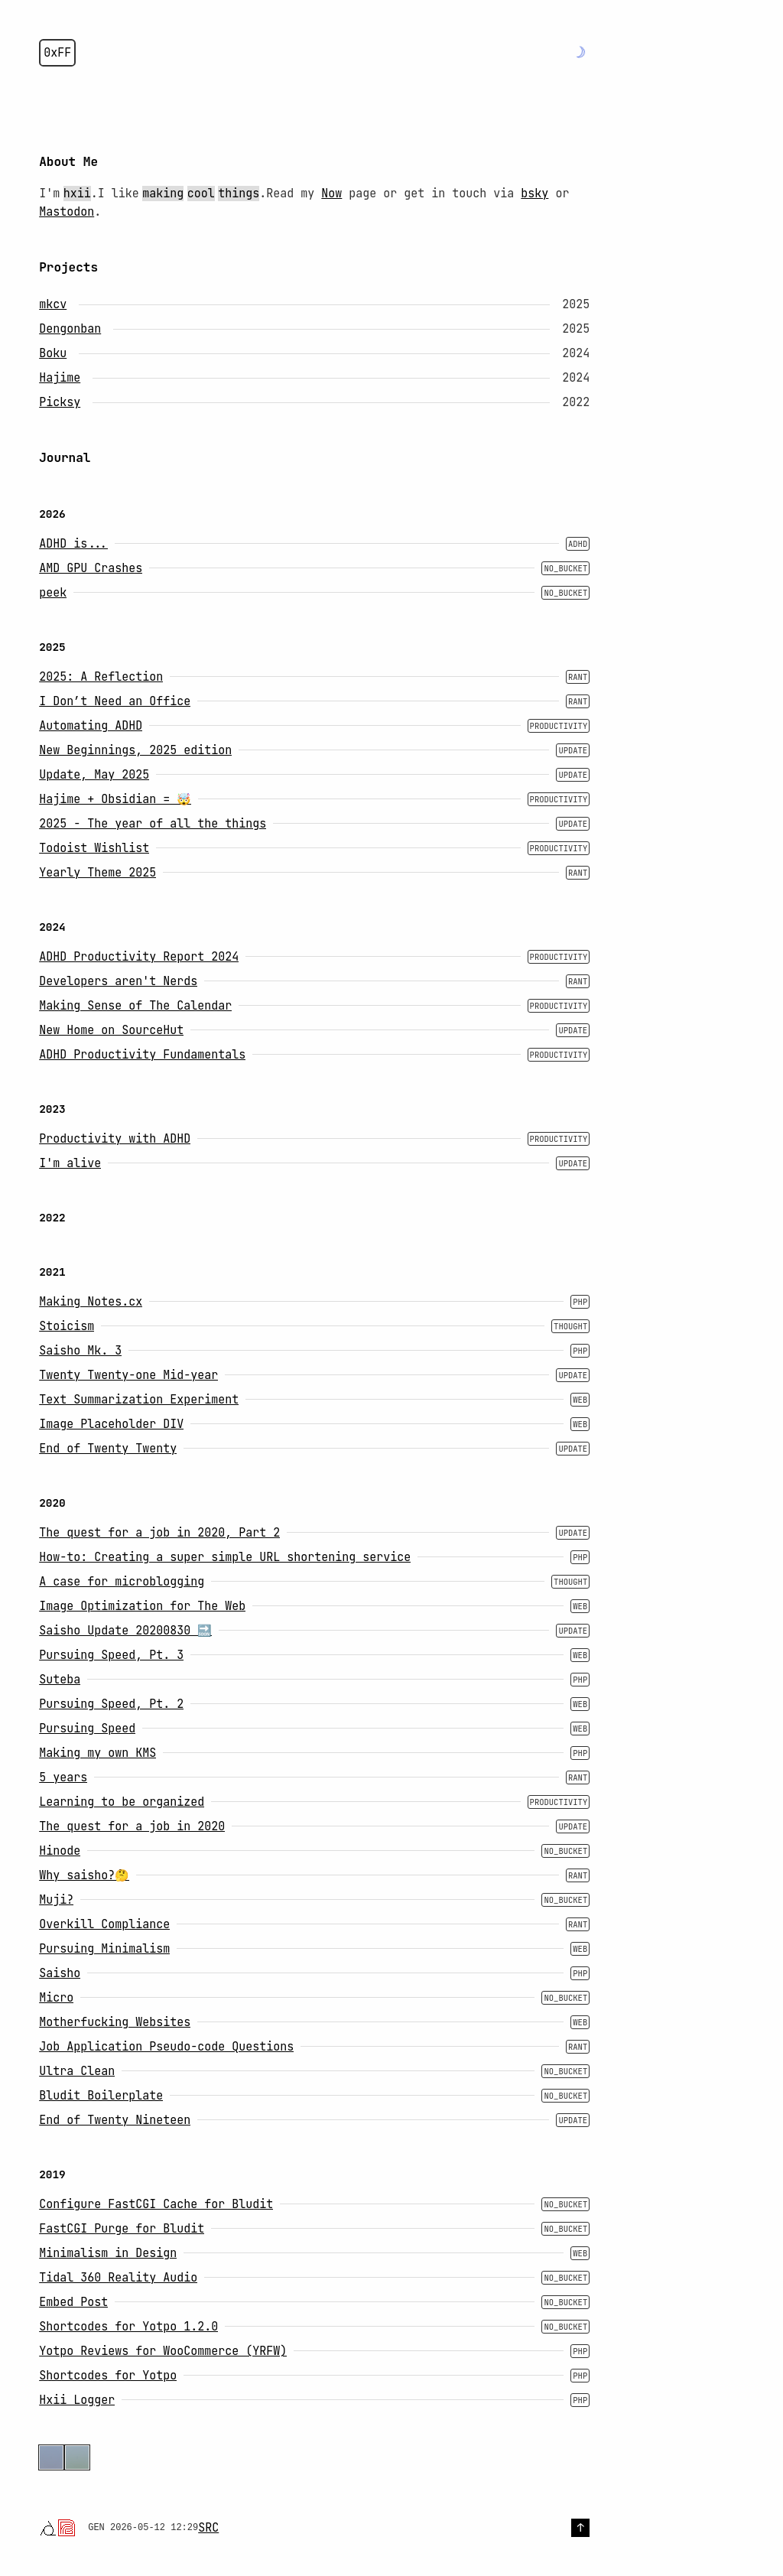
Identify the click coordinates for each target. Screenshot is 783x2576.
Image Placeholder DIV (111, 1424)
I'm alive (70, 1163)
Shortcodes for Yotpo (108, 2375)
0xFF (57, 52)
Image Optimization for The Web (142, 1606)
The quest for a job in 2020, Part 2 (159, 1532)
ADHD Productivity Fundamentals (142, 1054)
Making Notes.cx (90, 1301)
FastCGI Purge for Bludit (121, 2228)
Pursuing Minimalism (104, 1948)
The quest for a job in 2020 (132, 1826)
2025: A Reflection (101, 677)
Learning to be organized (121, 1802)
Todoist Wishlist (94, 848)
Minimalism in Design (108, 2253)
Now (331, 193)
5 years (63, 1777)
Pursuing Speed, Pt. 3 (111, 1655)
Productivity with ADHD (114, 1139)
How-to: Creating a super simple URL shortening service (225, 1557)
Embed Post (73, 2302)
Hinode (59, 1851)
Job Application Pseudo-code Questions (166, 2046)
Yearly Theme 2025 (97, 872)
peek (53, 592)
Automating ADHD (90, 725)
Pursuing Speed (87, 1728)
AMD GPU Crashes (90, 568)
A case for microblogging (121, 1581)
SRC (208, 2527)
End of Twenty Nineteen (114, 2120)
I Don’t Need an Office (114, 701)
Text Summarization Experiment (139, 1399)
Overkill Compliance (104, 1924)
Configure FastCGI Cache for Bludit (156, 2204)
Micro (56, 1997)
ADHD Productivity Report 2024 (139, 956)
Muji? (56, 1900)
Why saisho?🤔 (84, 1875)
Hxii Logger (77, 2400)
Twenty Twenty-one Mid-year (128, 1375)
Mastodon (66, 212)
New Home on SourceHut (111, 1030)
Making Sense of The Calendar (135, 1005)
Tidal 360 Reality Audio (118, 2277)
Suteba (59, 1679)
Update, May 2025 (94, 774)
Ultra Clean (77, 2071)
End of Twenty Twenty (108, 1448)
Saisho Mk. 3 (80, 1350)
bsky (534, 193)
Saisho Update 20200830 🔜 (125, 1630)
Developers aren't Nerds (118, 981)
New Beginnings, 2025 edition (135, 750)
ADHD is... (73, 543)
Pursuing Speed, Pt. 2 (111, 1704)
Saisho (59, 1973)
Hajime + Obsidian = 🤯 (115, 799)
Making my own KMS (97, 1753)
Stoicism (66, 1326)
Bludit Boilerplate (101, 2095)
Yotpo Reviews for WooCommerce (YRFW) (163, 2351)
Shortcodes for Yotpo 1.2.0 (128, 2326)
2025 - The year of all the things (152, 823)
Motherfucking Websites (114, 2022)
